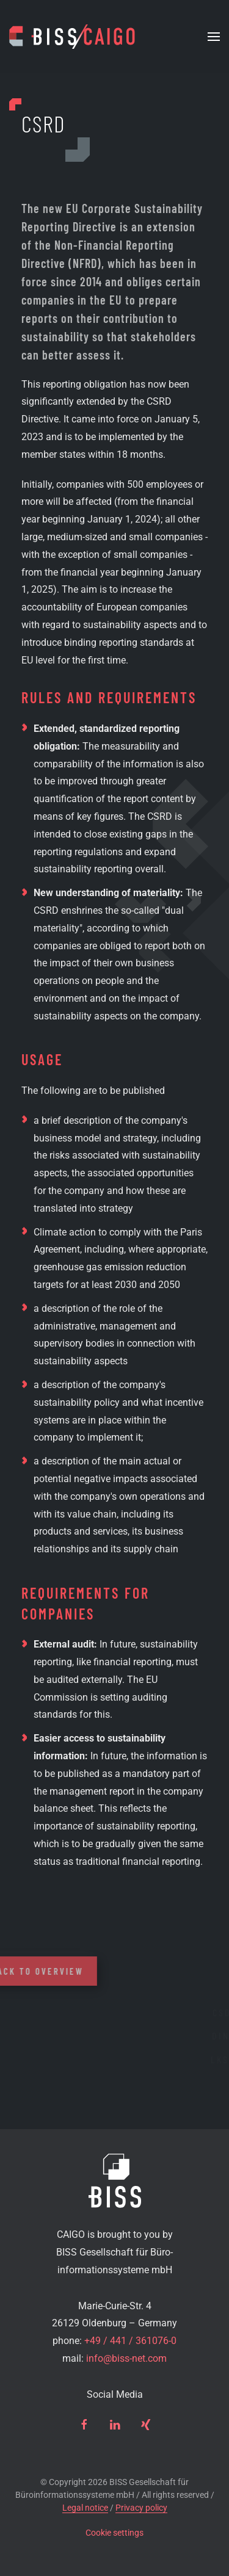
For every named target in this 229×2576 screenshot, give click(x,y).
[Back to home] (72, 36)
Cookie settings (114, 2533)
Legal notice (85, 2508)
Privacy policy (141, 2508)
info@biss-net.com (126, 2358)
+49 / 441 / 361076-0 (130, 2340)
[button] (214, 36)
